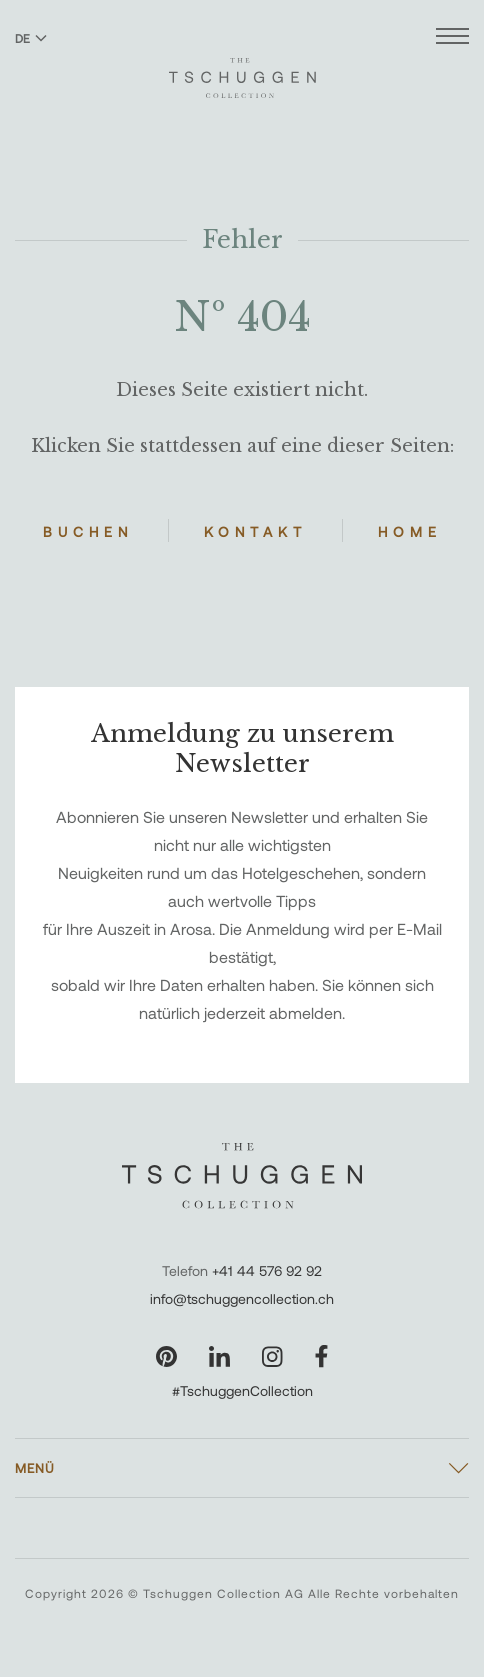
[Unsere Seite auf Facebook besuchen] (321, 1356)
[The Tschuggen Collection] (242, 69)
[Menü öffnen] (452, 38)
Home (410, 531)
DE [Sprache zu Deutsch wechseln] (31, 38)
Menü (35, 1468)
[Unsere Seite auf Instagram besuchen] (272, 1356)
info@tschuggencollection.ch (242, 1298)
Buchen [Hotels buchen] (88, 531)
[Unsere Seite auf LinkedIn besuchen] (219, 1356)
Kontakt (255, 531)
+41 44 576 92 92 (267, 1270)
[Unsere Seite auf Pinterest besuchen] (166, 1356)
